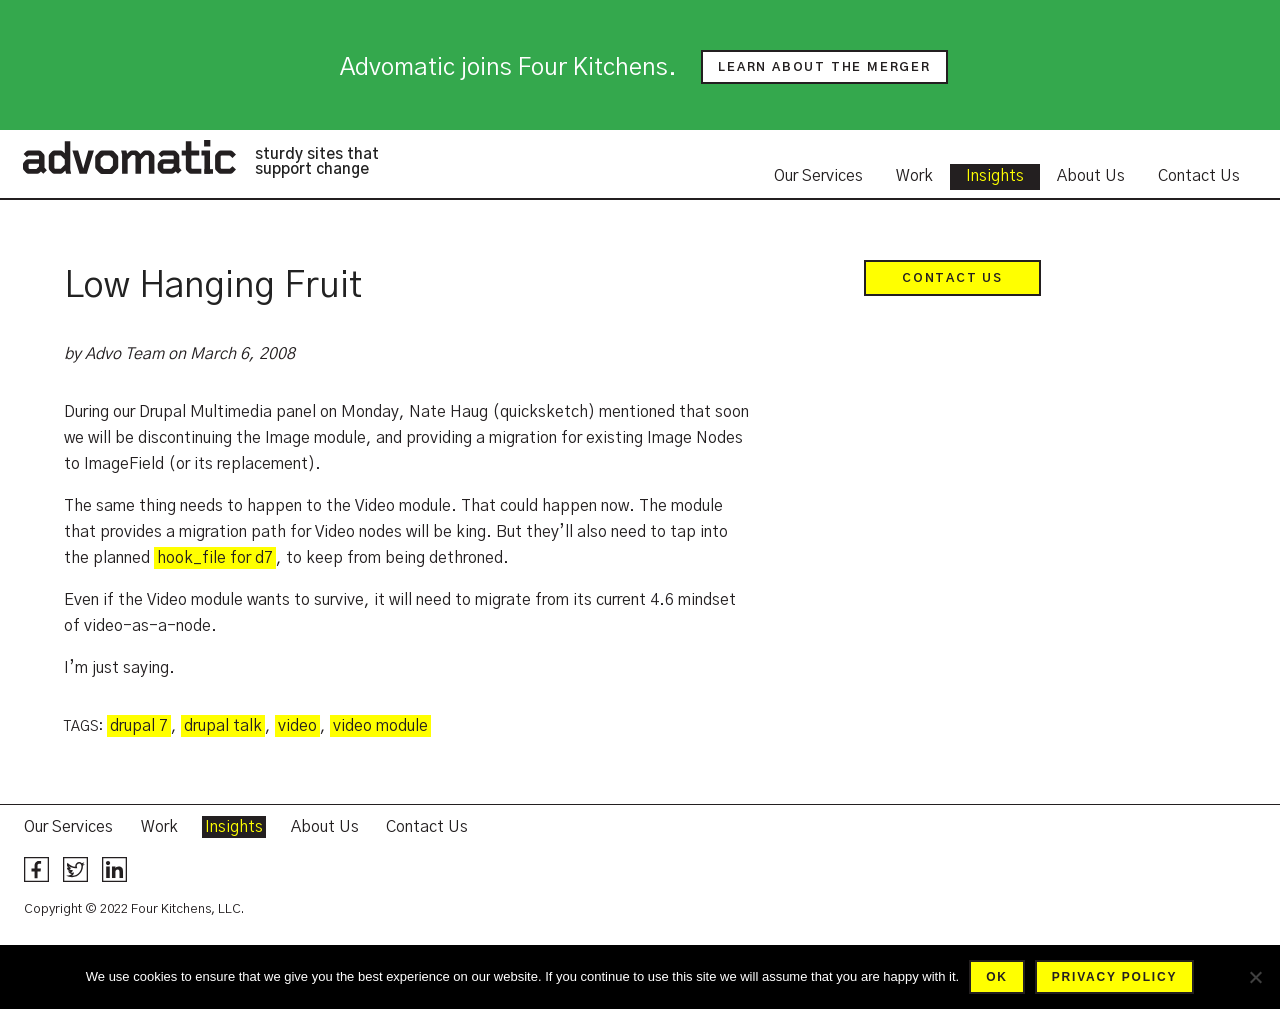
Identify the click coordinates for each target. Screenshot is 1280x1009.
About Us (1091, 176)
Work (914, 176)
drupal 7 (139, 726)
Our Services (818, 176)
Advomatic (129, 157)
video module (380, 726)
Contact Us (1199, 176)
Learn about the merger (824, 67)
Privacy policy (1114, 977)
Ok (997, 977)
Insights (995, 176)
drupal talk (223, 726)
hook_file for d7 (215, 558)
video (297, 726)
